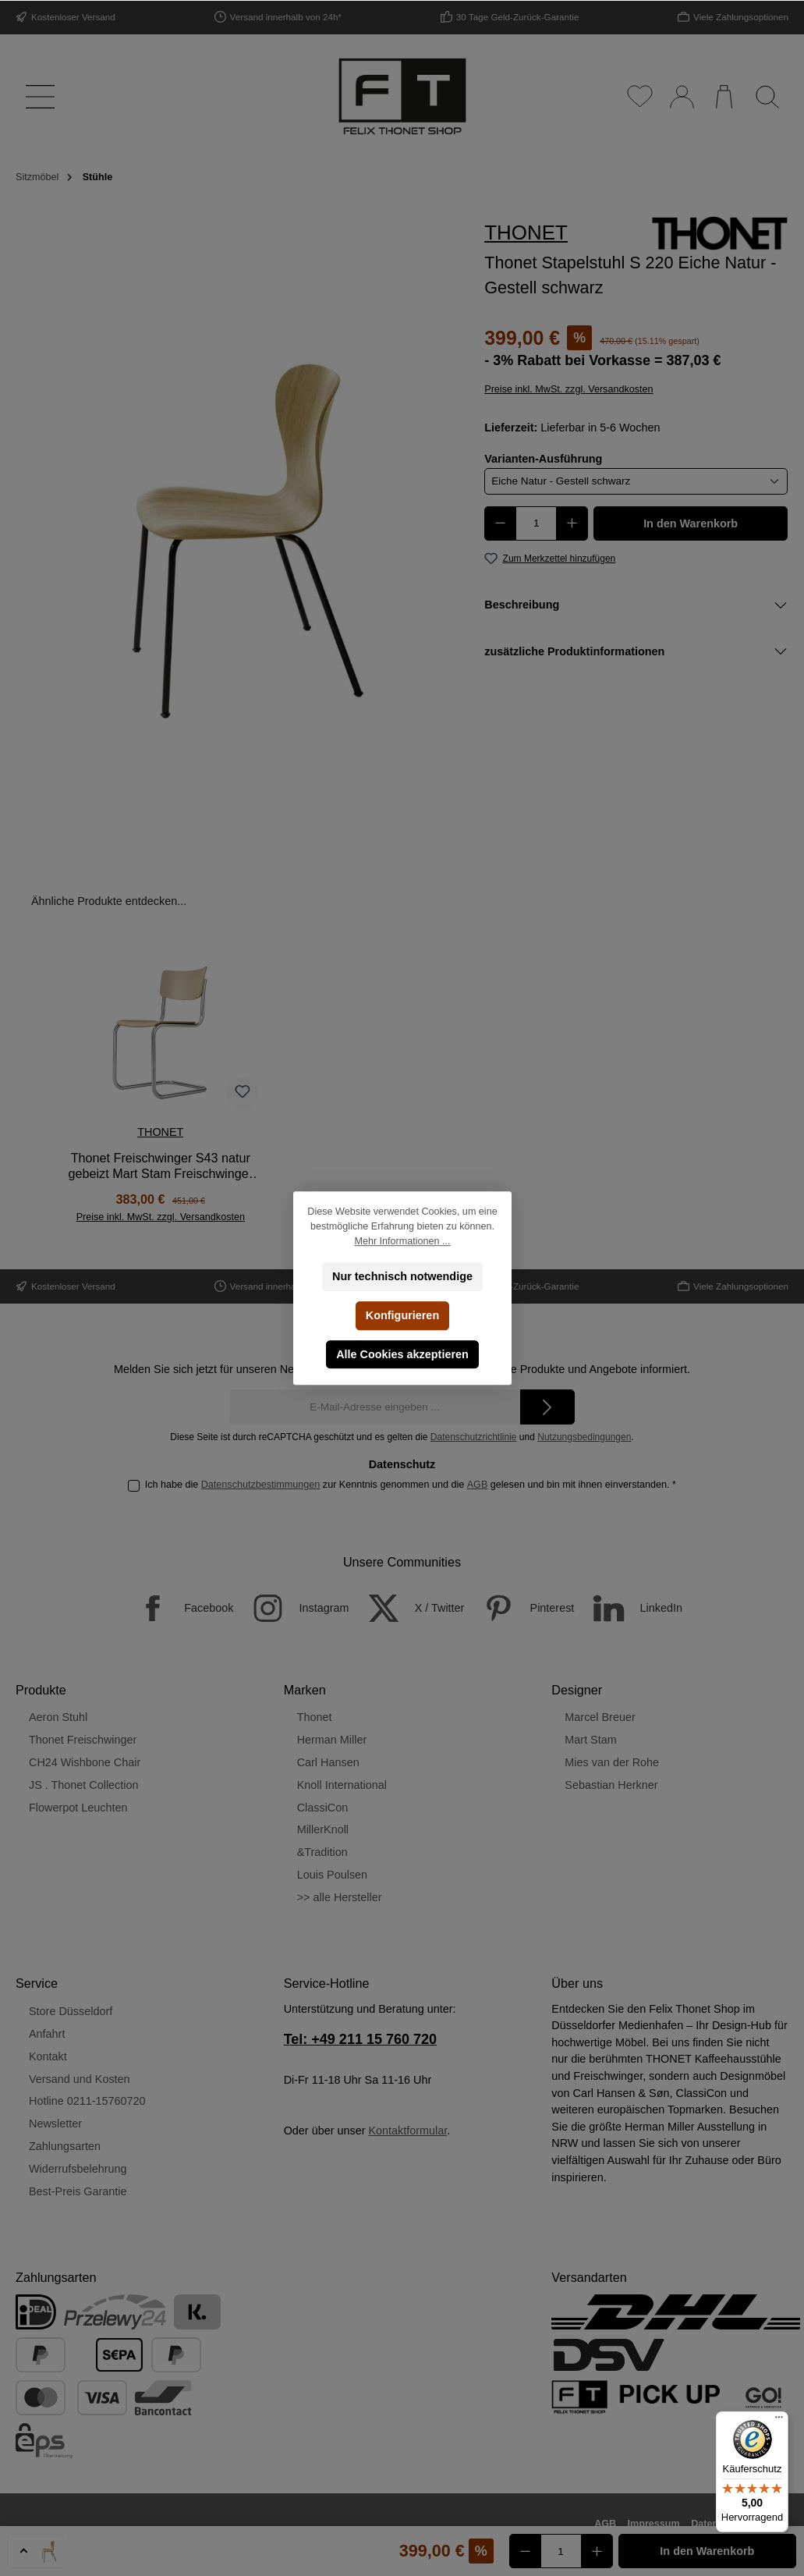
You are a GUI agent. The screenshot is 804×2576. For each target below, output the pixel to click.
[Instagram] (292, 1608)
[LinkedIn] (629, 1608)
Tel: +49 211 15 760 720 (360, 2039)
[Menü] (37, 96)
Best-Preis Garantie (78, 2191)
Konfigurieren (401, 1315)
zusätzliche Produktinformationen (574, 651)
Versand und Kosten (79, 2079)
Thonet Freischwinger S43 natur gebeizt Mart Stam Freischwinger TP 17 (161, 1166)
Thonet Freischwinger (82, 1739)
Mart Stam (590, 1739)
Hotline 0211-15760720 (87, 2101)
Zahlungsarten (65, 2146)
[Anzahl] (536, 523)
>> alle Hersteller (339, 1897)
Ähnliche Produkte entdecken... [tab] (108, 901)
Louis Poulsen (332, 1874)
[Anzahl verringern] (500, 523)
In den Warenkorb (690, 523)
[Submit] (547, 1407)
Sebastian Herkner (611, 1785)
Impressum (654, 2523)
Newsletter (55, 2123)
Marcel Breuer (600, 1717)
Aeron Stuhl (58, 1717)
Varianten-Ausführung (543, 458)
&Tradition (322, 1852)
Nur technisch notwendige (402, 1276)
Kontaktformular (407, 2130)
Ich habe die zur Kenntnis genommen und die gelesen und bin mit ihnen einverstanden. (410, 1484)
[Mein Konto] (681, 96)
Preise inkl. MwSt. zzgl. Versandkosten (568, 389)
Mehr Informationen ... (402, 1241)
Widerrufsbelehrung (78, 2169)
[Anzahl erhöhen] (572, 523)
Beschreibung (521, 604)
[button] (36, 2551)
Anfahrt (47, 2034)
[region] (235, 528)
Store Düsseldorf (70, 2011)
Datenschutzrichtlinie (473, 1437)
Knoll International (342, 1785)
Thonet (314, 1717)
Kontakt (48, 2056)
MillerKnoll (323, 1829)
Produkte (41, 1690)
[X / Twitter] (408, 1608)
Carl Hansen (328, 1762)
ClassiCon (323, 1807)
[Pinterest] (520, 1608)
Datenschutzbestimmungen (261, 1484)
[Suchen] (767, 96)
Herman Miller (332, 1739)
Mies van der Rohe (612, 1762)
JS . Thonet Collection (84, 1785)
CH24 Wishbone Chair (84, 1762)
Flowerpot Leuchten (78, 1807)
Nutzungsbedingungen (584, 1437)
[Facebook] (177, 1608)
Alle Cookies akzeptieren (402, 1354)
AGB (477, 1484)
